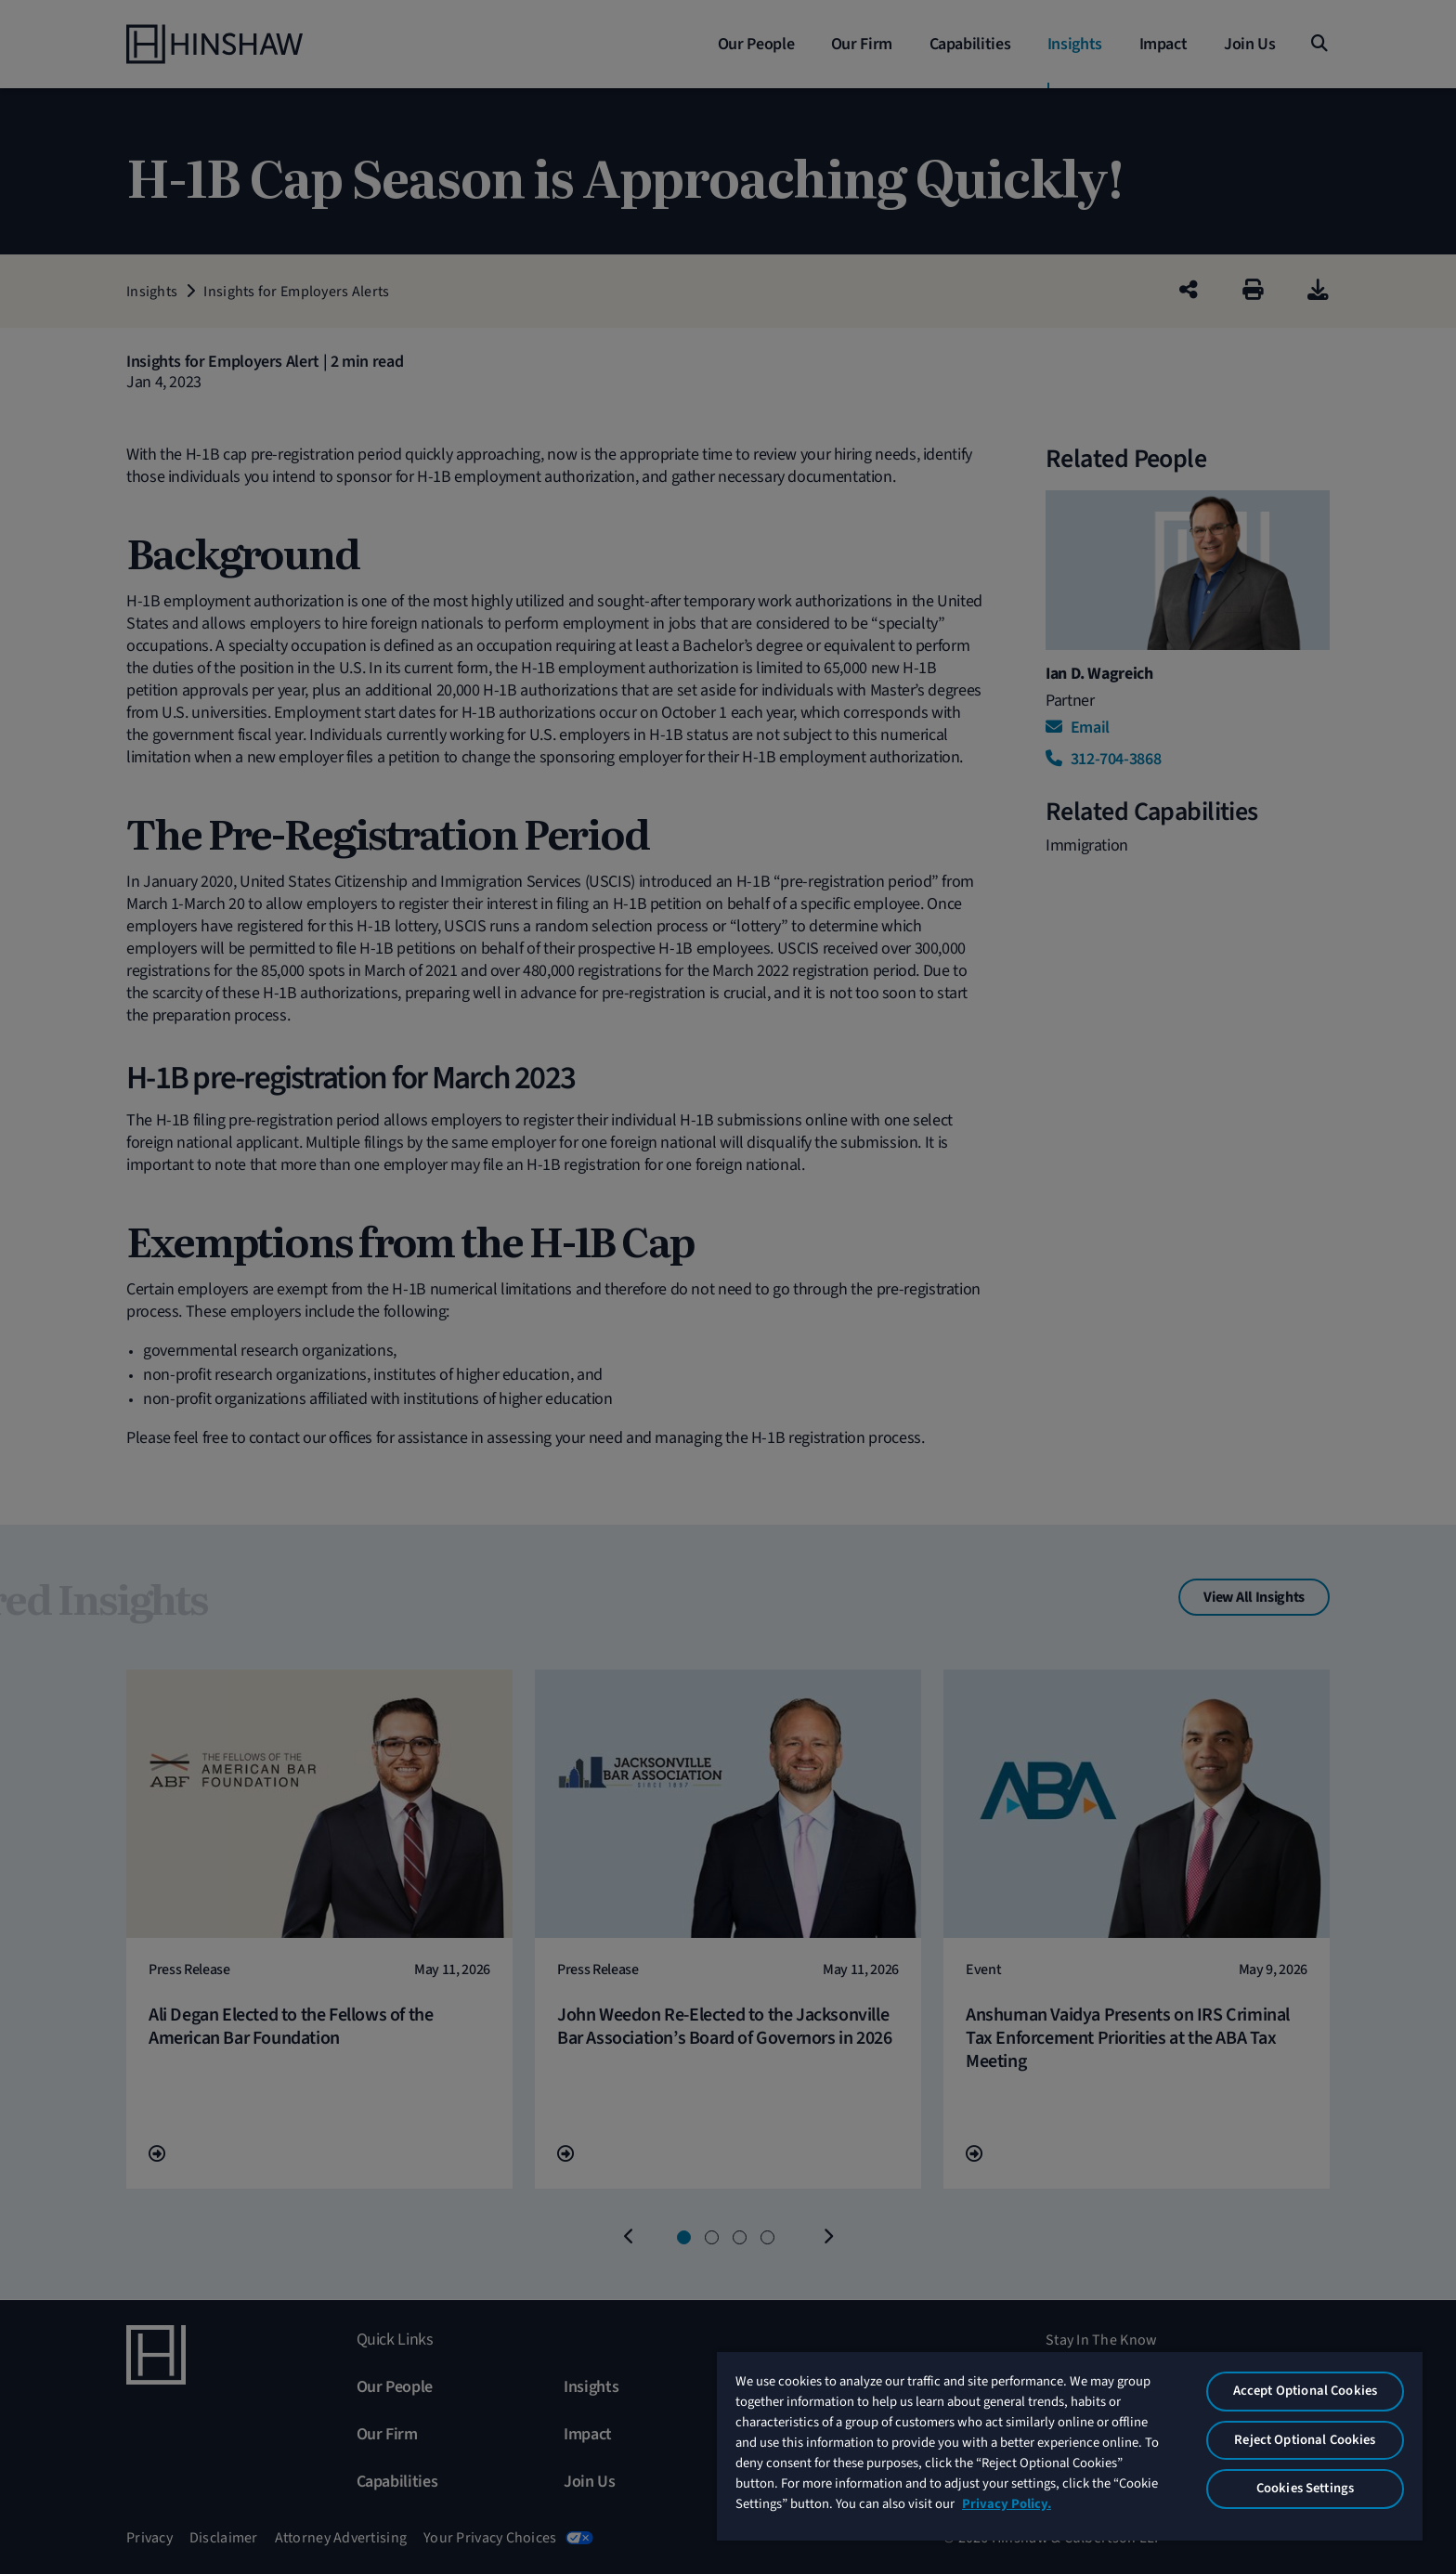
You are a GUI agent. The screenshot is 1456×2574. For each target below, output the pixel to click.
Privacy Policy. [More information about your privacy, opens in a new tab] (1006, 2504)
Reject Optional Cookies (1304, 2440)
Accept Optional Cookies (1305, 2390)
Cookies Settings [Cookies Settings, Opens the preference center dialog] (1305, 2488)
